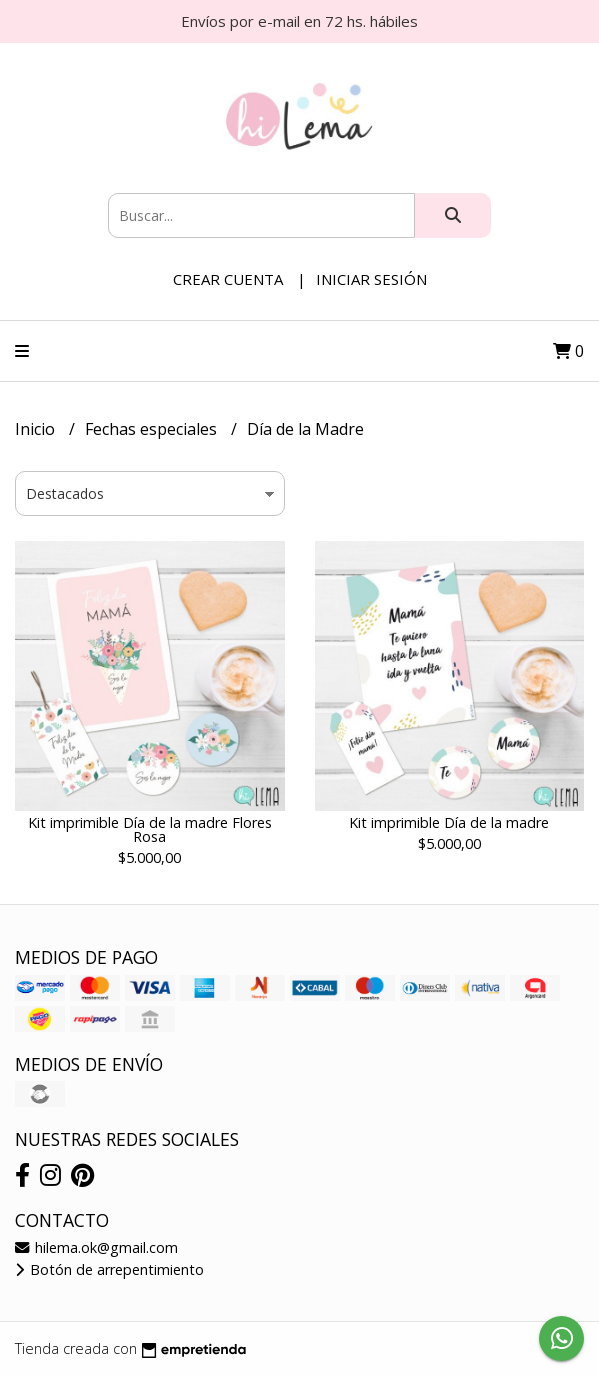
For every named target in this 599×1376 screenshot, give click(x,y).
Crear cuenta (228, 279)
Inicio (37, 429)
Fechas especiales (153, 429)
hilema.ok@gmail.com (96, 1247)
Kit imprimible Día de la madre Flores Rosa (150, 829)
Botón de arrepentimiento (109, 1269)
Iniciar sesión (371, 279)
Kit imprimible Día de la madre (449, 822)
